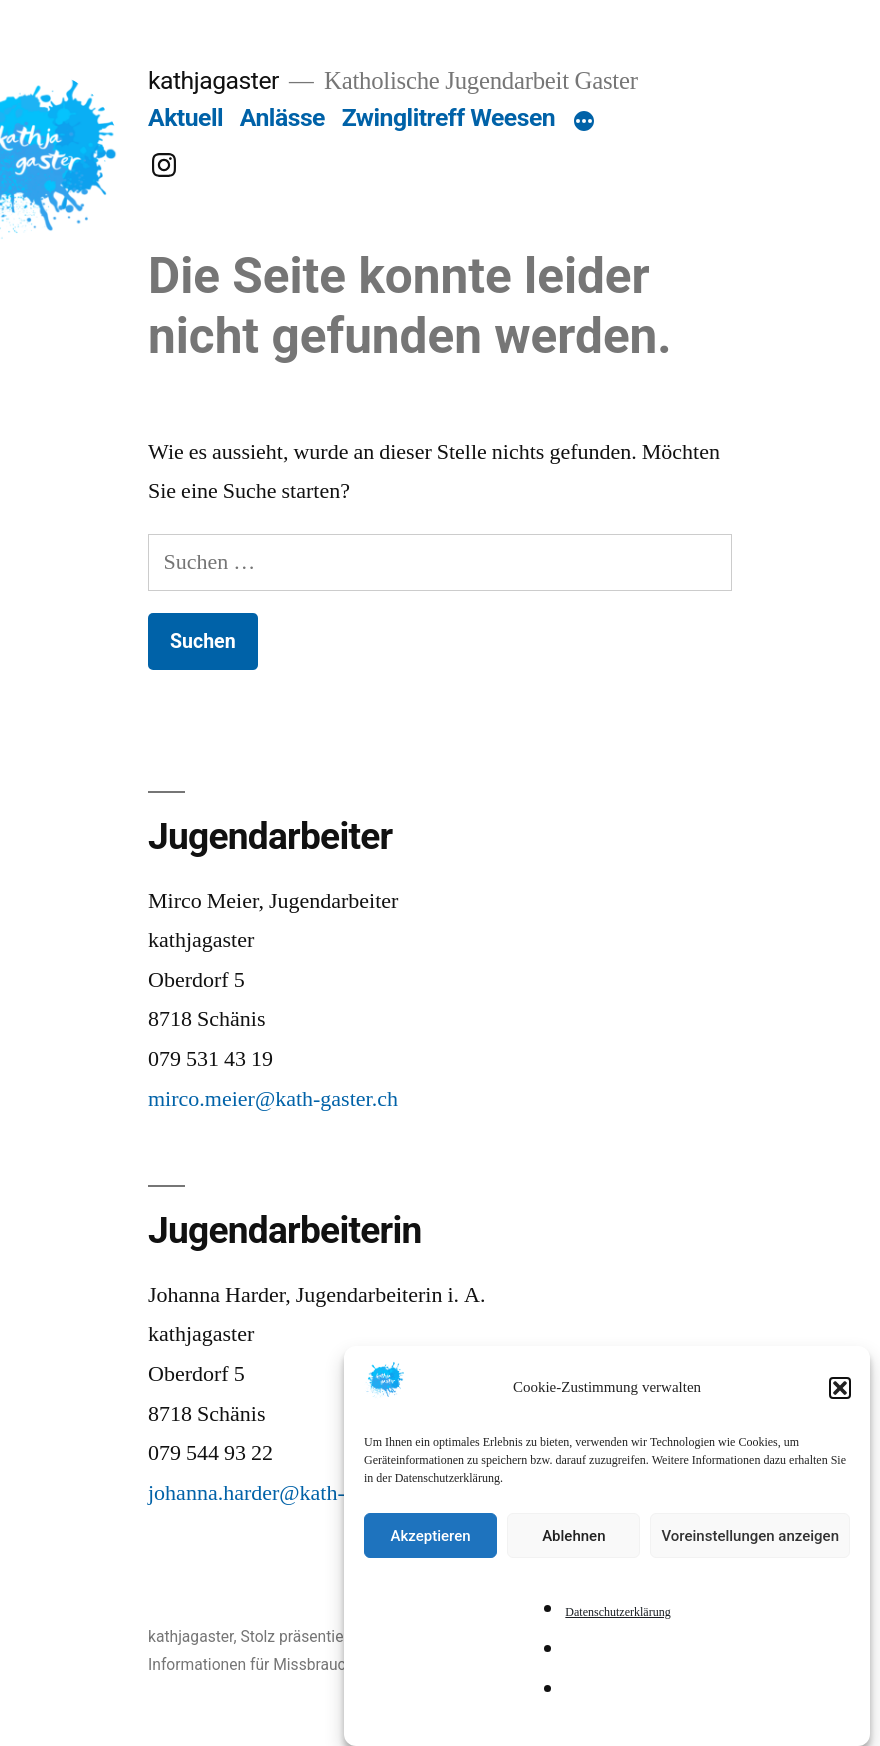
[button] (840, 1396)
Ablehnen (573, 1545)
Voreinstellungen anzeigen (750, 1545)
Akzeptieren (431, 1545)
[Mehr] (584, 122)
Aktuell (185, 117)
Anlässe (282, 117)
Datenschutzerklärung (617, 1621)
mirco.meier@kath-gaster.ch (273, 1099)
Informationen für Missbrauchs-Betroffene (294, 1664)
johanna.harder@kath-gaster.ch (285, 1493)
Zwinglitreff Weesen (449, 117)
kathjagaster (213, 80)
